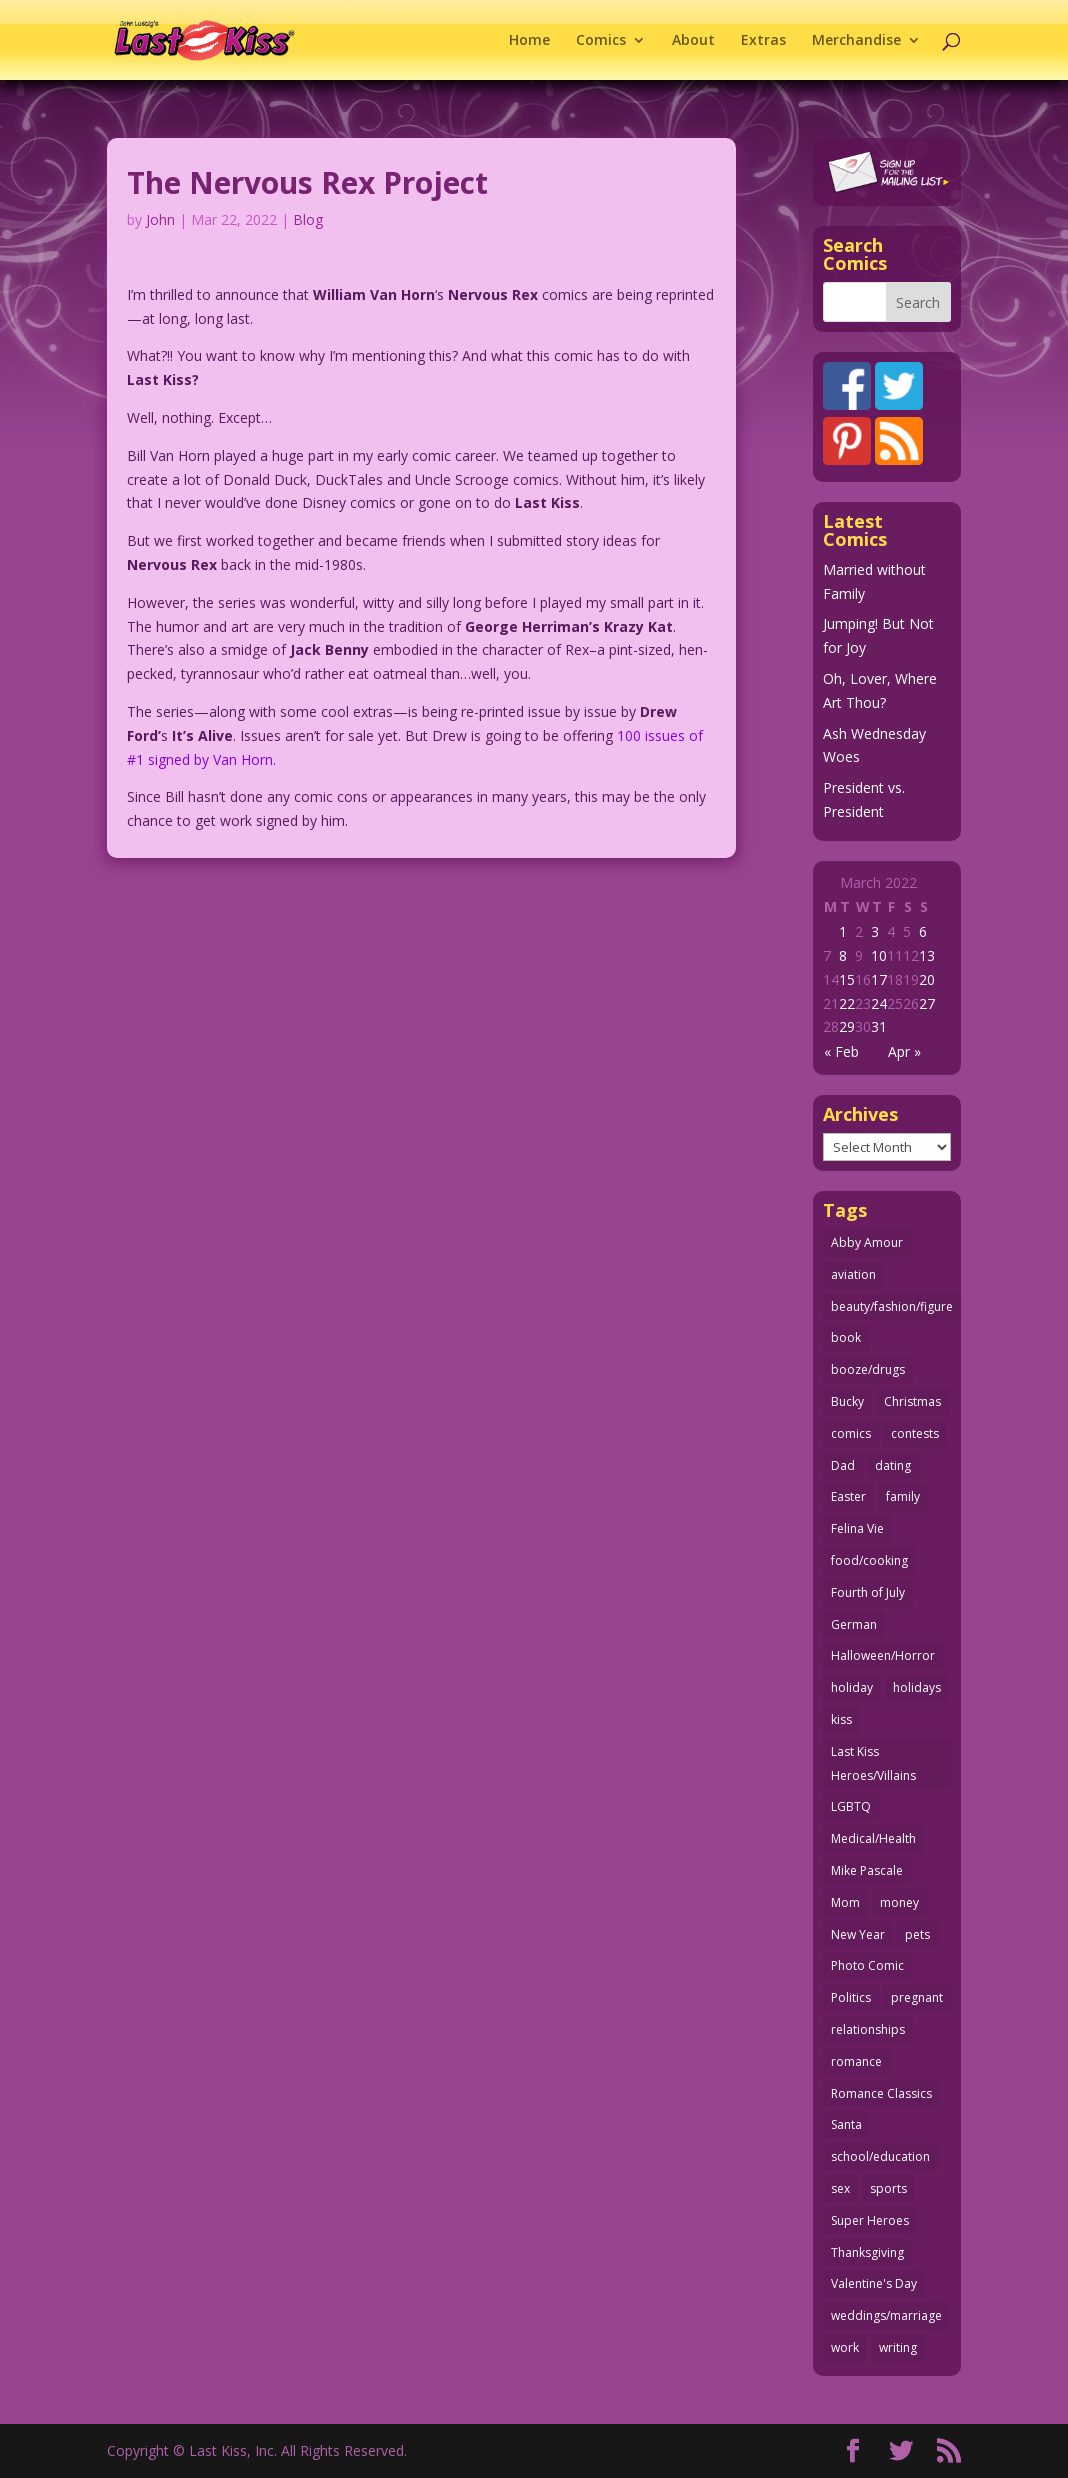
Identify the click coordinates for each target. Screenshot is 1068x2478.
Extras (763, 41)
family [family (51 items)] (903, 1496)
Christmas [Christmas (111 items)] (912, 1401)
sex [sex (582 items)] (840, 2188)
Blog (308, 219)
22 (847, 1003)
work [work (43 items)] (845, 2347)
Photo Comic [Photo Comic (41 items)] (867, 1965)
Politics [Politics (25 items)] (851, 1997)
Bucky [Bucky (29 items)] (847, 1401)
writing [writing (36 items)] (898, 2347)
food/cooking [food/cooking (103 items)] (869, 1560)
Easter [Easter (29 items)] (848, 1496)
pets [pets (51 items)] (917, 1934)
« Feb (841, 1051)
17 (879, 979)
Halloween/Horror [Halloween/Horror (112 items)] (883, 1655)
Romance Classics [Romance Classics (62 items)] (881, 2093)
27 (927, 1003)
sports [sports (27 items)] (888, 2188)
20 (927, 979)
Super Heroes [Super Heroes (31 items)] (870, 2220)
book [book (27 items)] (846, 1337)
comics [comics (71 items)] (851, 1433)
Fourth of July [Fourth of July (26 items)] (868, 1592)
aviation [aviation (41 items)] (853, 1274)
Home (529, 41)
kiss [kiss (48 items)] (841, 1719)
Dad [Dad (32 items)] (843, 1465)
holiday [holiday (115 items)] (852, 1687)
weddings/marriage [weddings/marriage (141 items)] (886, 2315)
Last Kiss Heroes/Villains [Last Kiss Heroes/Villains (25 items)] (873, 1763)
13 (927, 955)
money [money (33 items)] (899, 1902)
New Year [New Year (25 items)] (858, 1934)
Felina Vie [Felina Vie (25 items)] (857, 1528)
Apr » (904, 1051)
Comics (601, 41)
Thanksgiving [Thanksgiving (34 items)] (867, 2252)
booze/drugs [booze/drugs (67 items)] (868, 1369)
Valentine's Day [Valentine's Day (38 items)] (874, 2283)
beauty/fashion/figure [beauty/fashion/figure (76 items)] (892, 1306)
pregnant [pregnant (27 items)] (917, 1997)
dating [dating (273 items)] (893, 1465)
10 (879, 955)
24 (879, 1003)
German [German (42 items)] (854, 1624)
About (693, 41)
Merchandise (856, 41)
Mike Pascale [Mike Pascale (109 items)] (867, 1870)
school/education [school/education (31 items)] (880, 2156)
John (160, 219)
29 (847, 1026)
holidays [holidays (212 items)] (917, 1687)
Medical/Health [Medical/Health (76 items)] (873, 1838)
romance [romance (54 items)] (856, 2061)
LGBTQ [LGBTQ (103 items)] (851, 1806)
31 (879, 1026)
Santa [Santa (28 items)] (846, 2124)
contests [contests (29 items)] (915, 1433)
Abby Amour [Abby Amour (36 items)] (867, 1242)
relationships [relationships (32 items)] (868, 2029)
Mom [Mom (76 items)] (845, 1902)
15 (847, 979)
